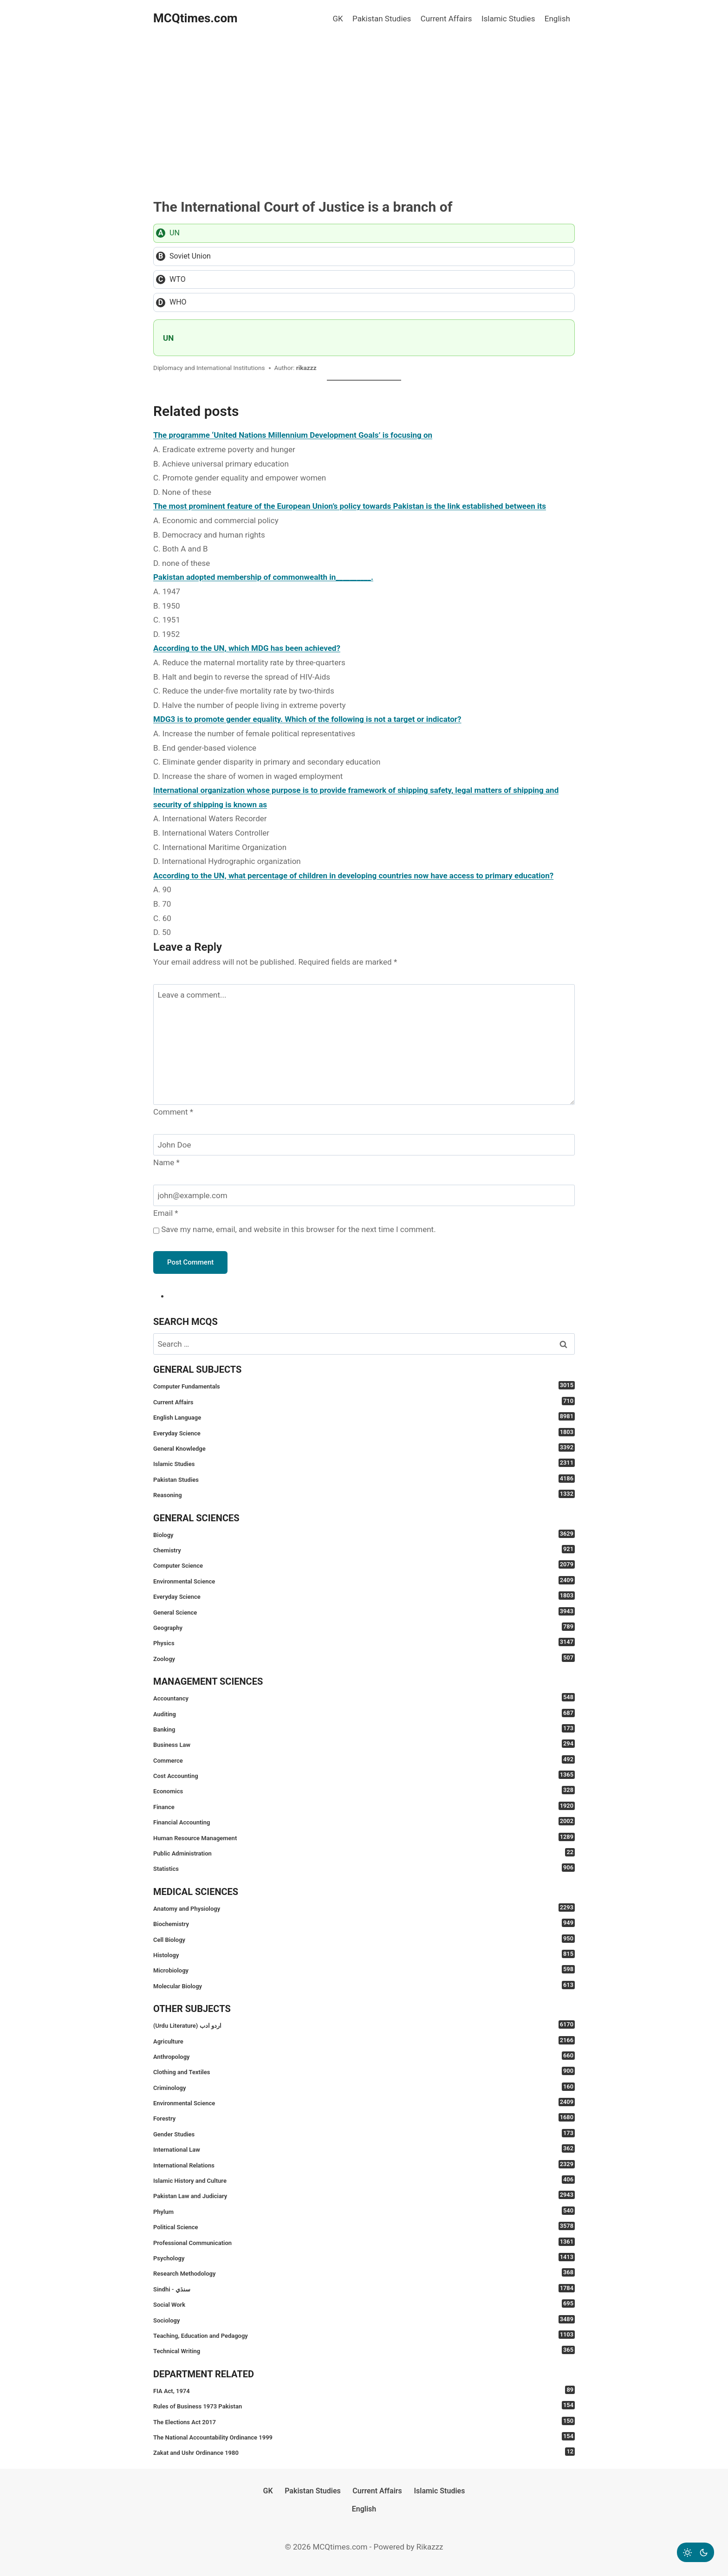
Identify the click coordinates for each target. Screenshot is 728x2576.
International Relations (364, 2164)
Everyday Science (364, 1432)
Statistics (364, 1867)
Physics (364, 1642)
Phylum (364, 2210)
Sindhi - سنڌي (364, 2288)
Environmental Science (364, 1580)
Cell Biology (364, 1938)
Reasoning (364, 1494)
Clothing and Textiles (364, 2071)
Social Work (364, 2303)
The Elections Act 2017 (364, 2421)
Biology (364, 1534)
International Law (364, 2148)
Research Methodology (364, 2272)
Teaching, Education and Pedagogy (364, 2334)
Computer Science (364, 1564)
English (557, 18)
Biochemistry (364, 1923)
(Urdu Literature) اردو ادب (364, 2024)
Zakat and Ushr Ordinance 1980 (364, 2451)
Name (166, 1162)
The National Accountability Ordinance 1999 (364, 2436)
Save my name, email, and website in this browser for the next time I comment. (298, 1229)
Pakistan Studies (381, 18)
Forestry (364, 2117)
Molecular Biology (364, 1985)
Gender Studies (364, 2133)
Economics (364, 1790)
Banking (364, 1728)
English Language (364, 1416)
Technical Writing (364, 2350)
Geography (364, 1626)
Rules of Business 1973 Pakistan (364, 2405)
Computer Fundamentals (364, 1385)
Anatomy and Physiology (364, 1907)
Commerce (364, 1759)
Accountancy (364, 1697)
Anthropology (364, 2055)
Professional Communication (364, 2242)
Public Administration (364, 1852)
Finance (364, 1806)
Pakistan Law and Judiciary (364, 2195)
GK (337, 18)
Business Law (364, 1743)
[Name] (364, 1144)
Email (165, 1213)
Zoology (364, 1658)
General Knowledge (364, 1447)
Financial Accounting (364, 1821)
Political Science (364, 2226)
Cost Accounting (364, 1775)
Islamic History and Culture (364, 2179)
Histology (364, 1954)
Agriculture (364, 2040)
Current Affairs (446, 18)
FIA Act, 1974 (364, 2390)
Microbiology (364, 1969)
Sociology (364, 2319)
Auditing (364, 1713)
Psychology (364, 2257)
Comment (173, 1111)
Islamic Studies (508, 18)
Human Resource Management (364, 1837)
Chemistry (364, 1549)
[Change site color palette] (695, 2552)
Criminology (364, 2087)
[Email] (364, 1195)
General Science (364, 1611)
